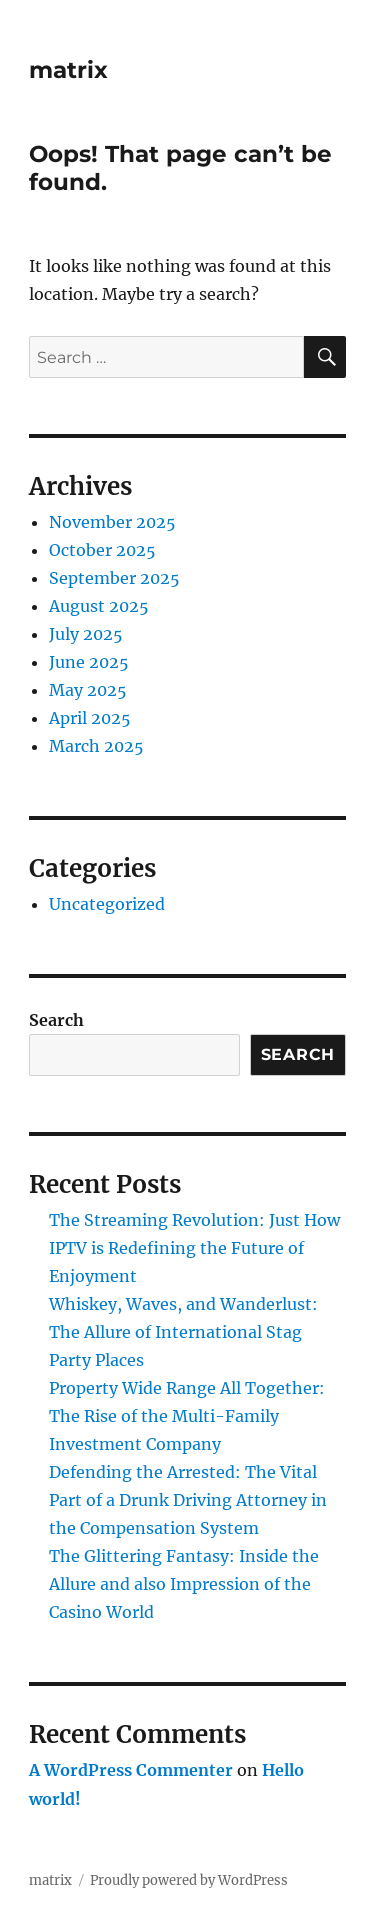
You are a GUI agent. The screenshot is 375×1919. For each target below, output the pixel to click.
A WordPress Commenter (131, 1770)
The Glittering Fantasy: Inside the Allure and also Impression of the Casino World (184, 1584)
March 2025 (96, 746)
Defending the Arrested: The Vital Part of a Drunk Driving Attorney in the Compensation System (188, 1500)
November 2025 (112, 522)
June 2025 (89, 662)
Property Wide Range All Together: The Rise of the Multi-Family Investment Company (187, 1416)
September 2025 (114, 578)
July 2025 (86, 634)
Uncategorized (107, 904)
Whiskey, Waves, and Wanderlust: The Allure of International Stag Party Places (183, 1332)
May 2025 (88, 690)
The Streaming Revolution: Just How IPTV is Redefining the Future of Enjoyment (194, 1248)
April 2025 (90, 718)
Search (56, 1020)
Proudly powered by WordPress (189, 1880)
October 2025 (102, 550)
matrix (68, 70)
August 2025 (99, 606)
